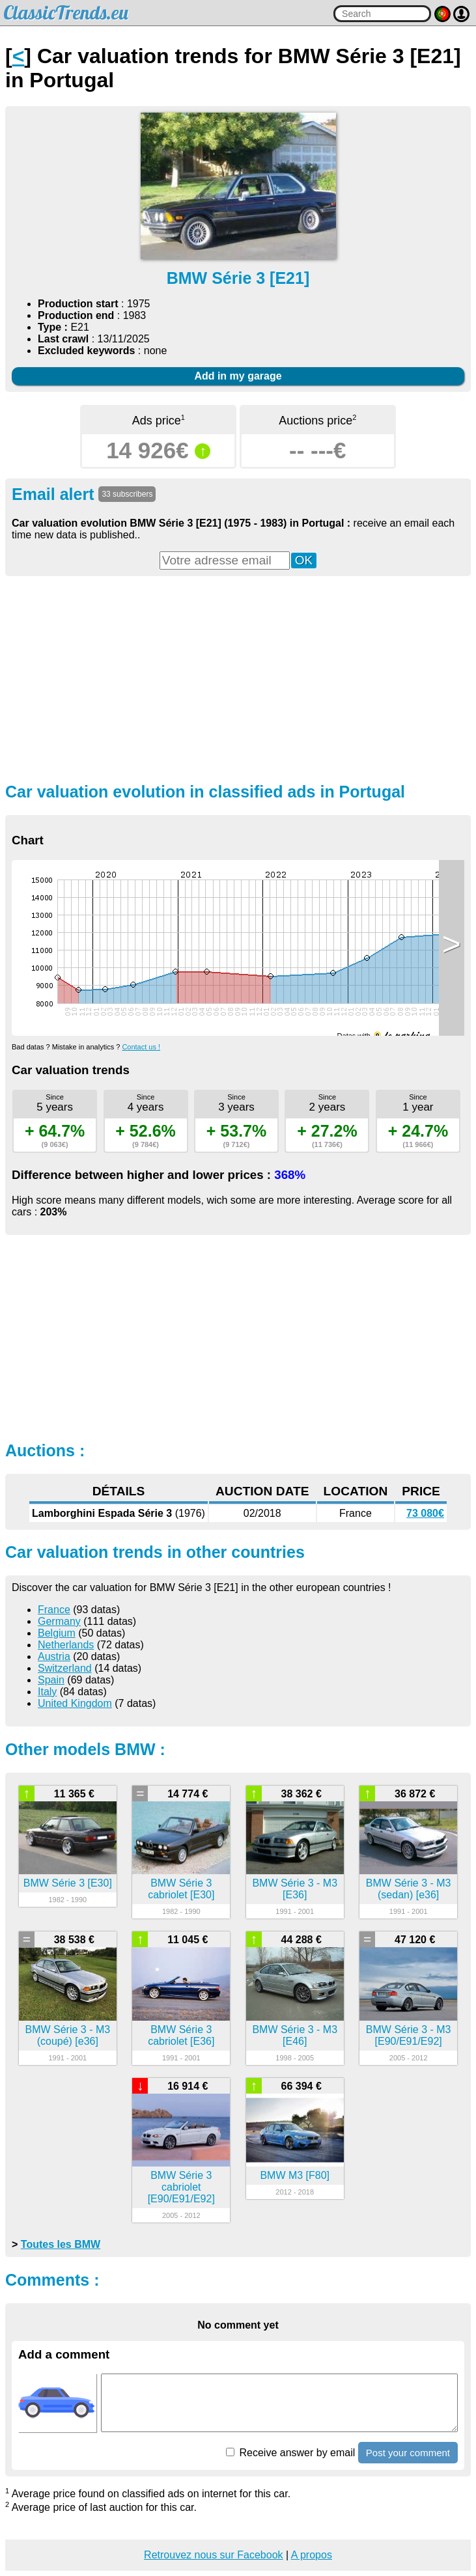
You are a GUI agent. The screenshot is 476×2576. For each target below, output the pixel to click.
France (54, 1609)
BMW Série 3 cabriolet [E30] (181, 1888)
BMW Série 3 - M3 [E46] (294, 2035)
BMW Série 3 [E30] (67, 1883)
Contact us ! (141, 1047)
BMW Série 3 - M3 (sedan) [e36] (408, 1888)
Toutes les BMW (60, 2244)
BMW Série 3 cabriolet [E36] (181, 2035)
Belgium (57, 1633)
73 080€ (425, 1513)
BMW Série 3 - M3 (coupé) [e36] (67, 2035)
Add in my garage (237, 375)
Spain (51, 1679)
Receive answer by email (290, 2452)
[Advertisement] (238, 678)
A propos (311, 2554)
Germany (59, 1621)
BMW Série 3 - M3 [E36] (294, 1888)
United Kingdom (75, 1703)
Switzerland (65, 1668)
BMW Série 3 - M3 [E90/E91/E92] (408, 2035)
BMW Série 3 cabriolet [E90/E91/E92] (181, 2187)
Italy (47, 1691)
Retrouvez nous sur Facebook (213, 2554)
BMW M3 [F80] (294, 2175)
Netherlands (66, 1644)
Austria (54, 1656)
